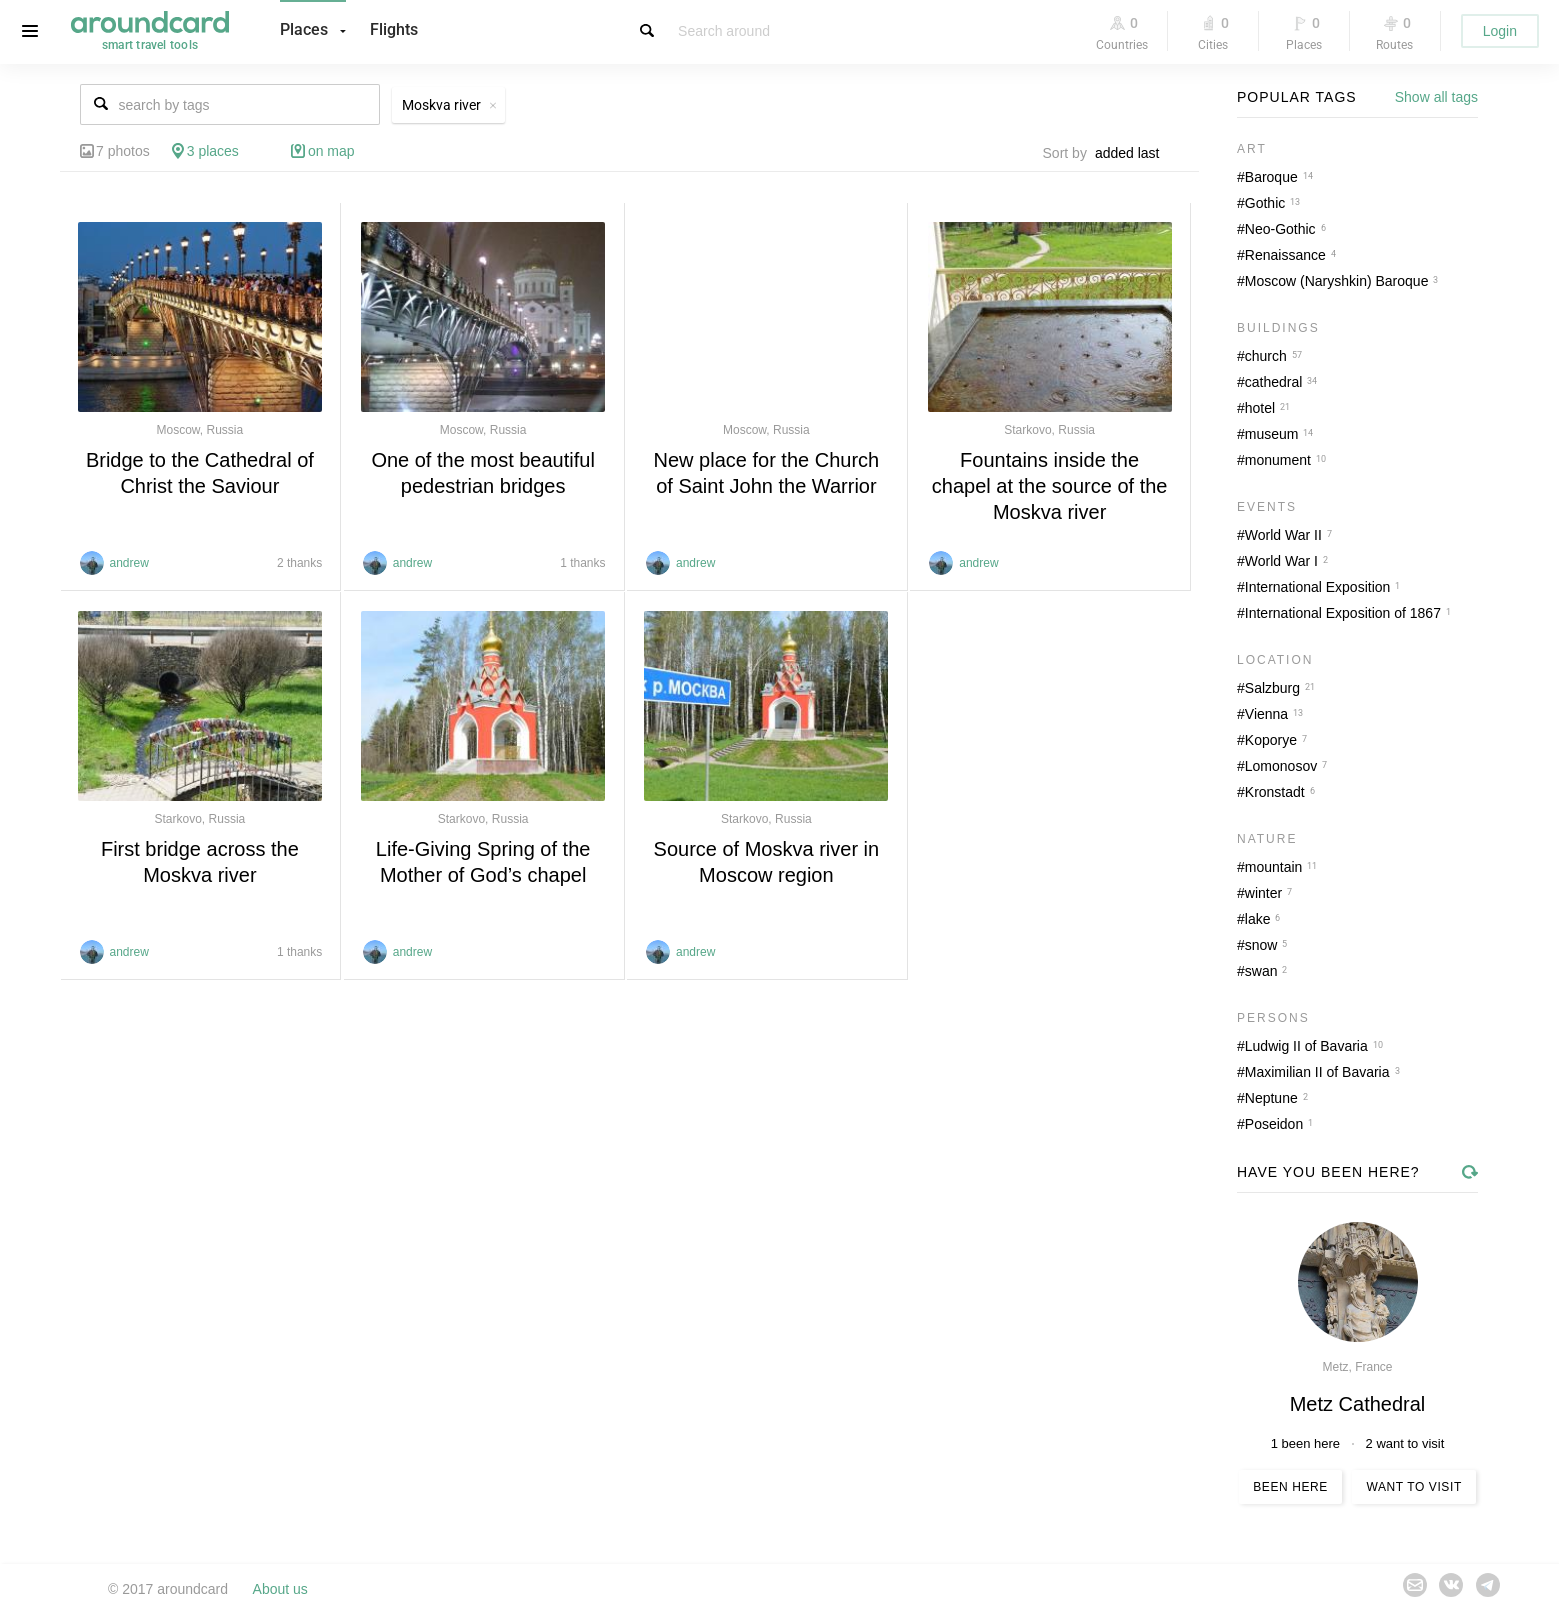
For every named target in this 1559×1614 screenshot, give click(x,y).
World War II (1283, 535)
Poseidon (1274, 1124)
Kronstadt (1275, 792)
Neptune (1271, 1098)
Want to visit (1413, 1487)
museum (1272, 434)
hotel (1260, 408)
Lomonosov (1281, 766)
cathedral (1274, 382)
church (1266, 356)
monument (1278, 460)
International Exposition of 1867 (1343, 613)
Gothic (1265, 203)
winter (1263, 893)
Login (1500, 31)
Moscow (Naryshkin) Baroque (1337, 281)
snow (1261, 945)
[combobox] (1133, 153)
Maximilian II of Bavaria (1317, 1072)
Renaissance (1285, 255)
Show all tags (1436, 97)
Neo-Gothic (1280, 229)
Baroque (1271, 177)
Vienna (1266, 714)
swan (1261, 971)
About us (280, 1589)
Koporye (1271, 740)
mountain (1274, 867)
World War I (1281, 561)
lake (1258, 919)
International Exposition (1318, 587)
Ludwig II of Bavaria (1306, 1046)
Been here (1290, 1487)
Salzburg (1272, 688)
